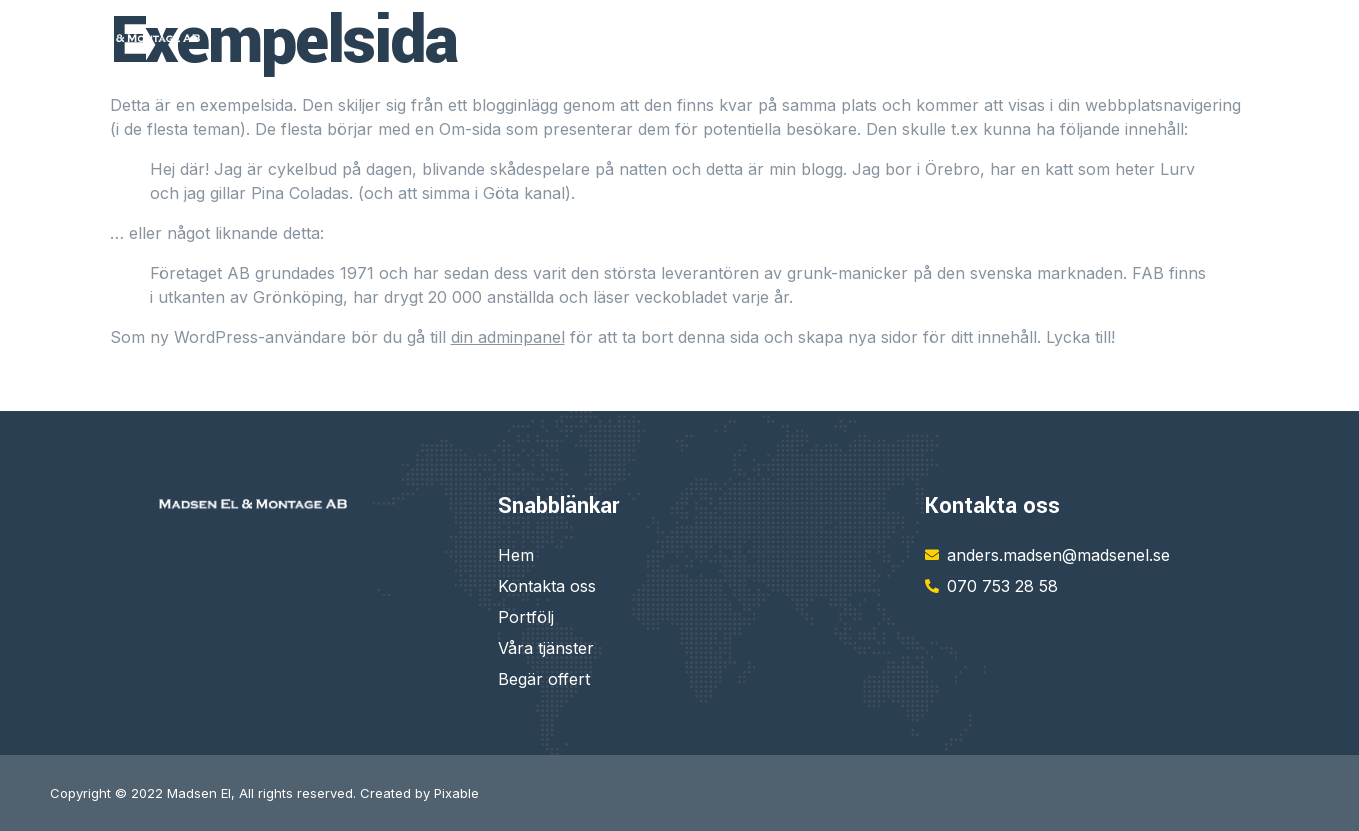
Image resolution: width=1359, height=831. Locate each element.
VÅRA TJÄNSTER (936, 37)
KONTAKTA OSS (1096, 37)
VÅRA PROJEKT (1250, 37)
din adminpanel (508, 337)
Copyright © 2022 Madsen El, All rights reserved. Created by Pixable (264, 793)
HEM (818, 37)
